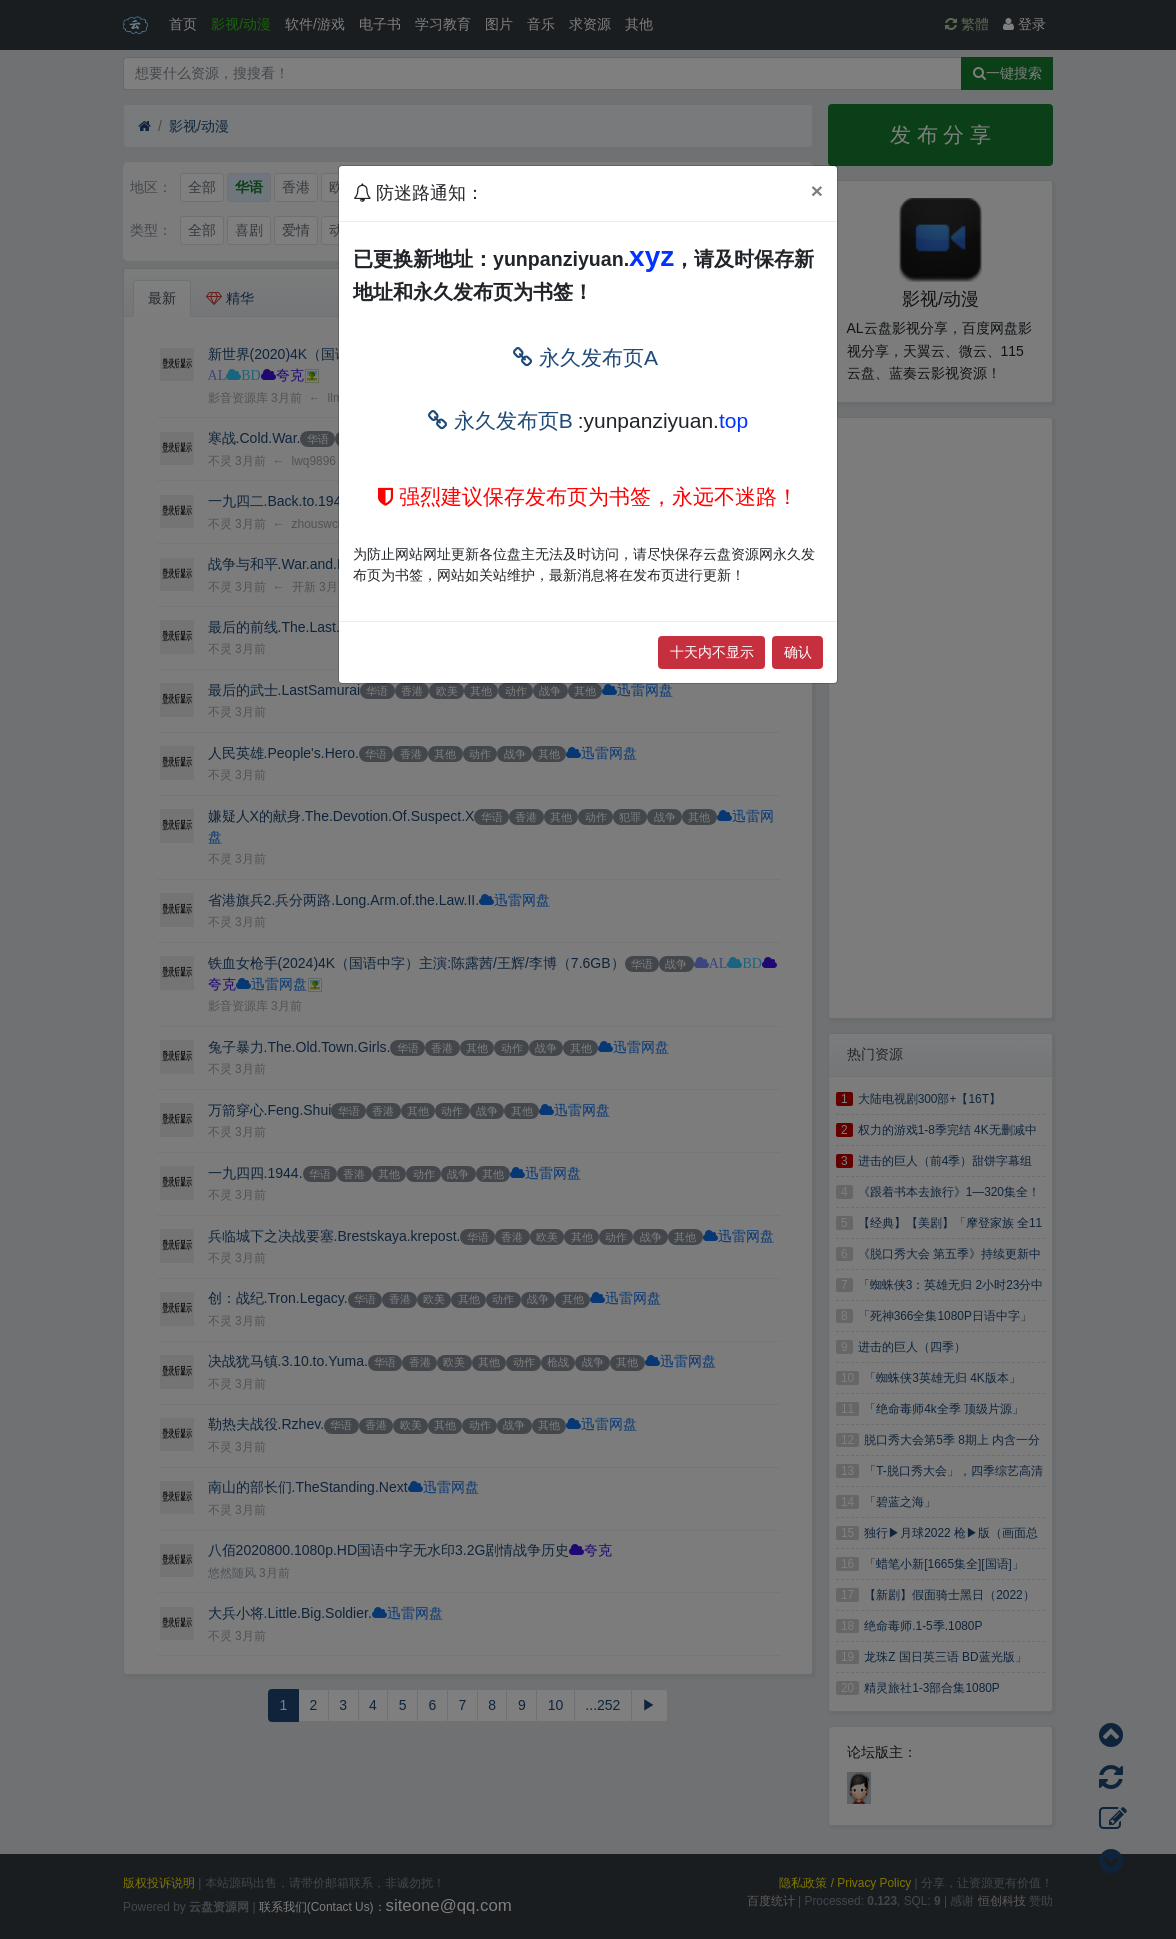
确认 (798, 652)
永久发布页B (500, 420)
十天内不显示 (712, 652)
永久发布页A (585, 357)
